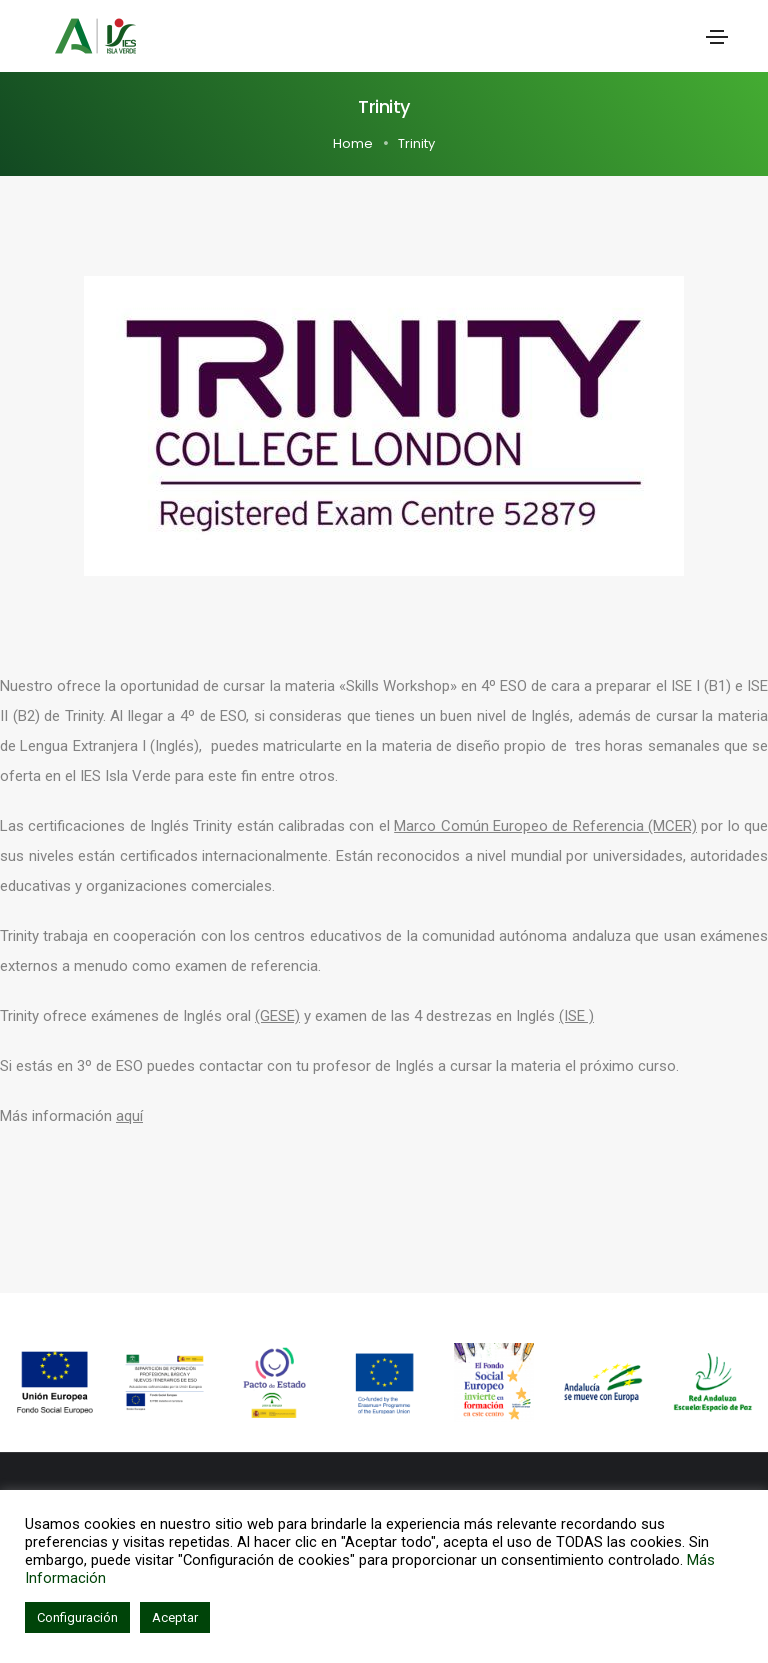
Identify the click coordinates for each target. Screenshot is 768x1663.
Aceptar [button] (175, 1617)
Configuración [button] (77, 1617)
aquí (129, 1116)
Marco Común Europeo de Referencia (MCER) (545, 826)
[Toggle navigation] (717, 37)
